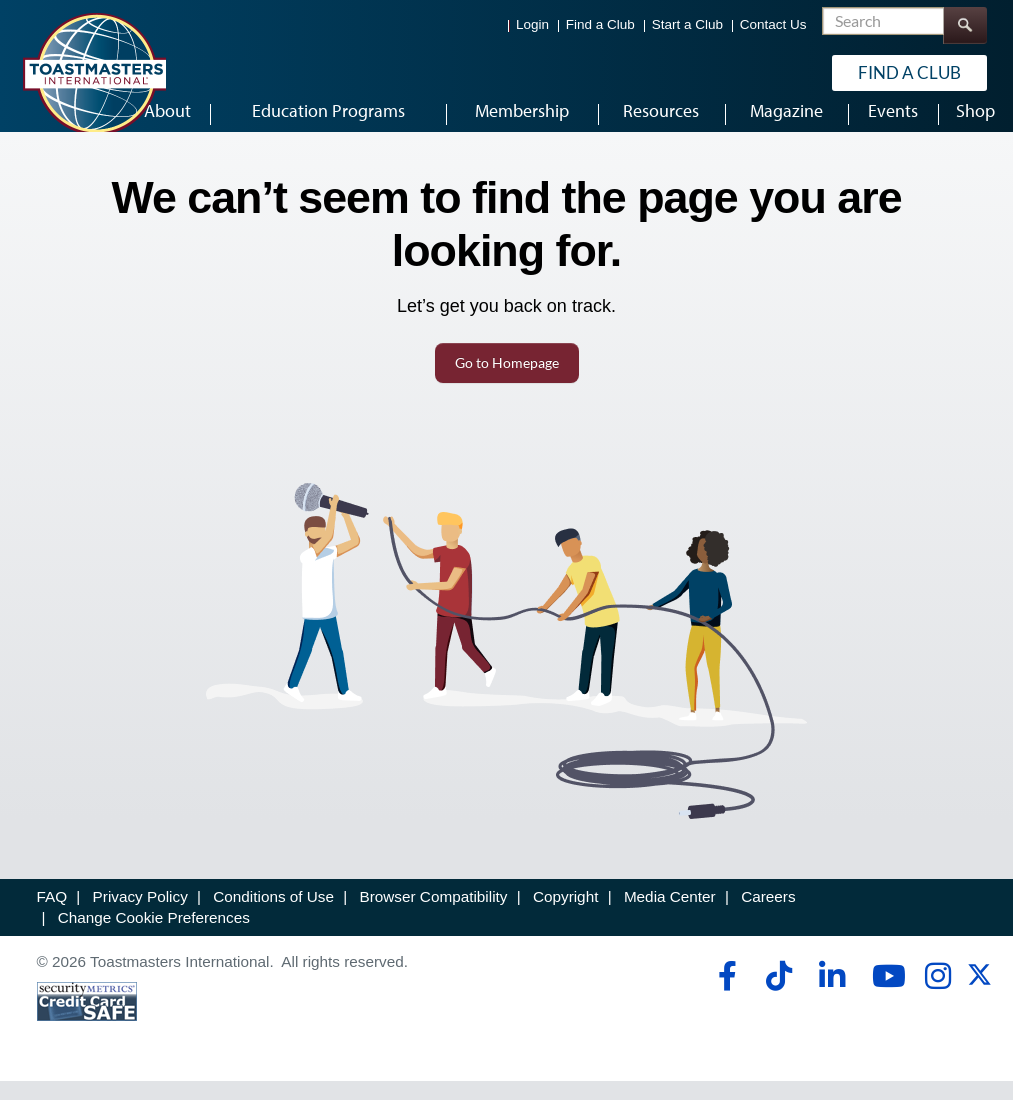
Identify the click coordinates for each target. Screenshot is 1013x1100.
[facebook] (724, 994)
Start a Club (687, 24)
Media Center (670, 915)
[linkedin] (831, 994)
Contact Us (773, 24)
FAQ (52, 915)
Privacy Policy (140, 915)
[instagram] (937, 994)
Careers (768, 915)
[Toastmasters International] (94, 72)
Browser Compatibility (434, 915)
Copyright (565, 915)
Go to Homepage (507, 381)
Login (532, 24)
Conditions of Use (273, 915)
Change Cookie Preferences (154, 936)
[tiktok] (778, 994)
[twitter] (979, 999)
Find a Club (600, 24)
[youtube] (884, 994)
